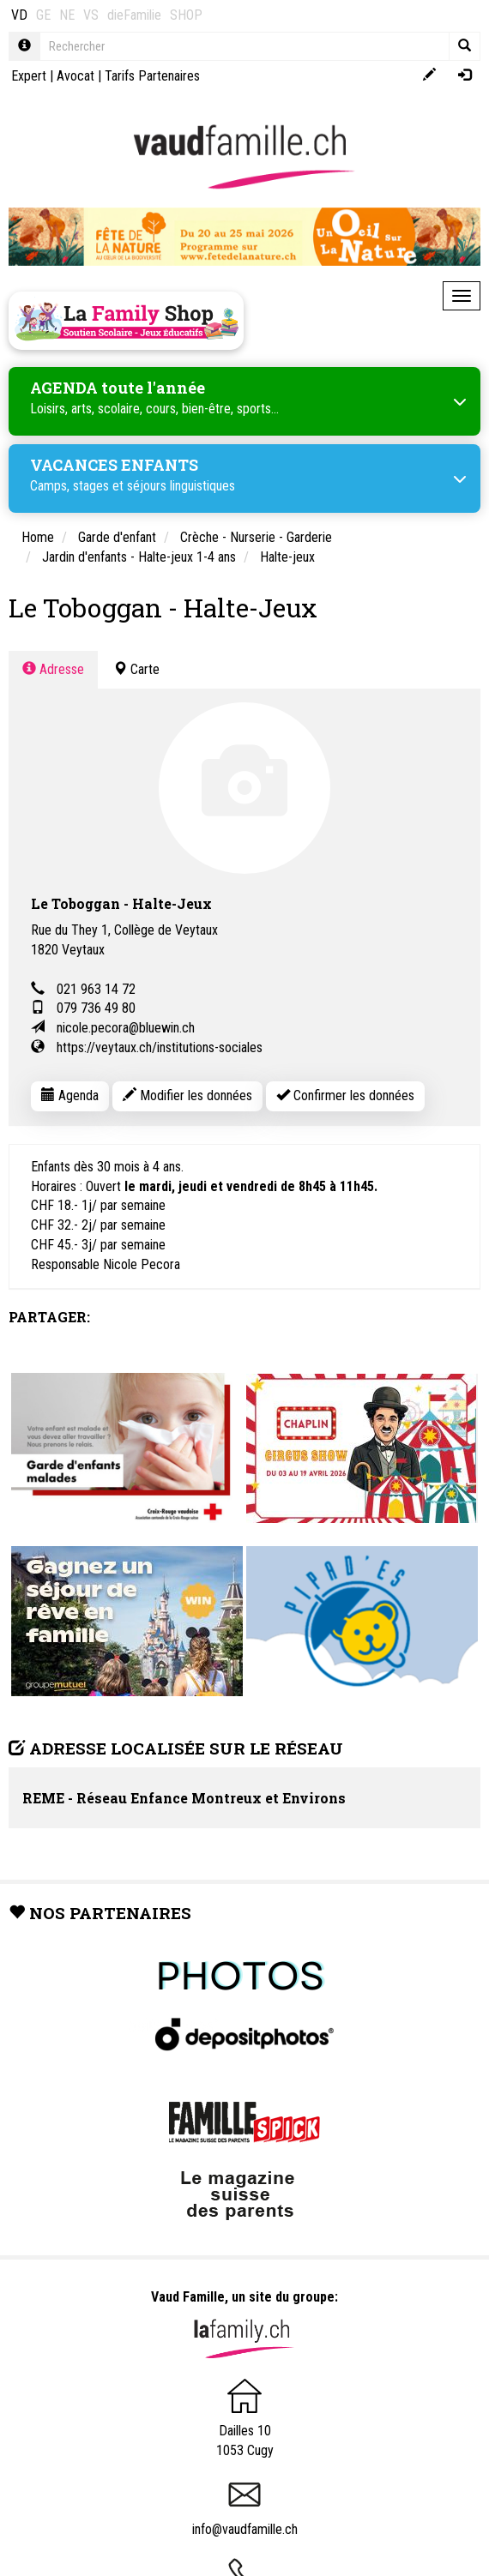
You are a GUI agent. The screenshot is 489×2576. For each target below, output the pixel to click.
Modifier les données (187, 1095)
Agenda (70, 1095)
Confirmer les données (345, 1095)
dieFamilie (134, 15)
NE (67, 15)
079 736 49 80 (96, 1008)
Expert (28, 76)
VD (19, 15)
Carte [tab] (136, 669)
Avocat (75, 76)
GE (43, 15)
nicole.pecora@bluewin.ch (126, 1028)
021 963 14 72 (96, 989)
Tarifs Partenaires (152, 76)
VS (91, 15)
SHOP (186, 15)
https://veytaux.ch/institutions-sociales (160, 1047)
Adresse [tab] (53, 669)
